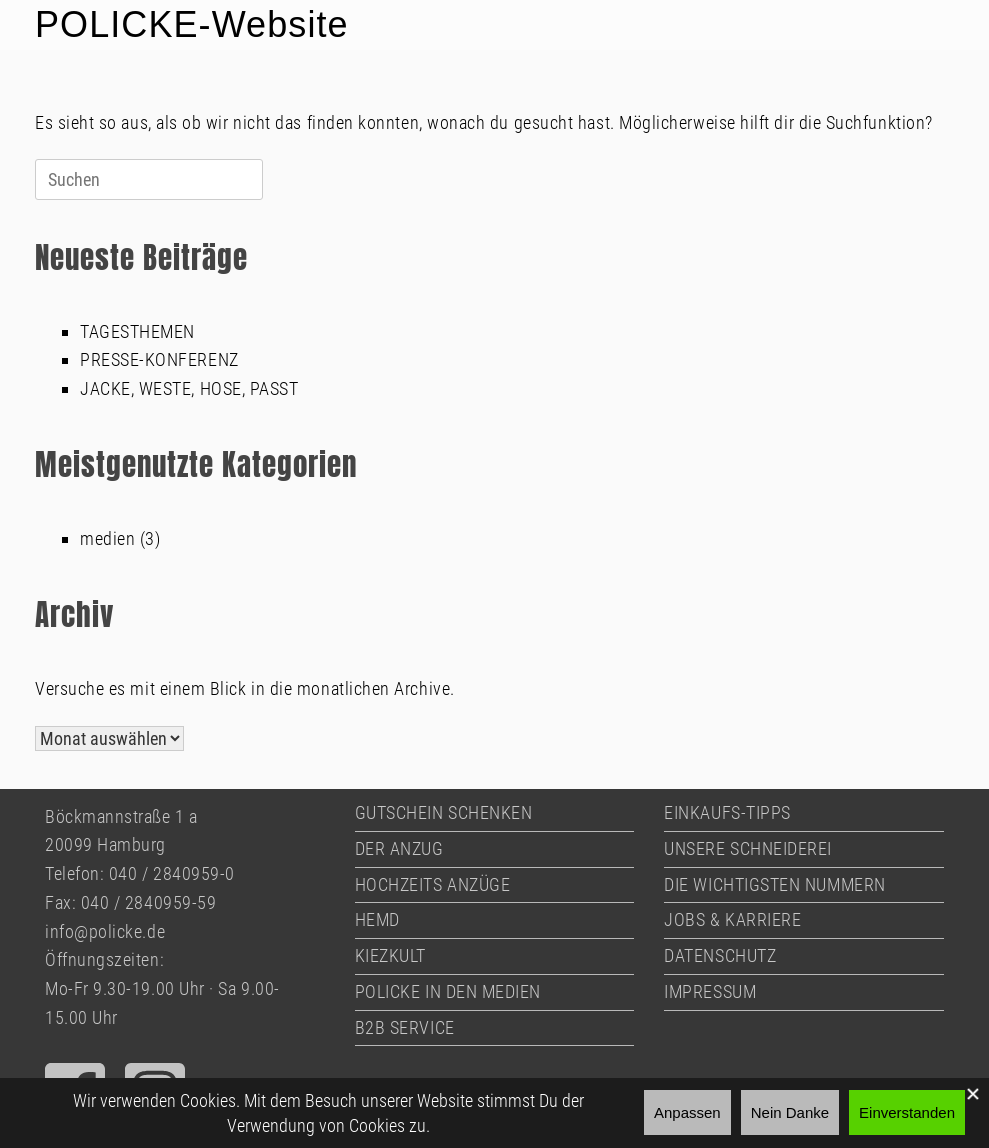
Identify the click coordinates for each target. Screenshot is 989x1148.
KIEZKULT (390, 955)
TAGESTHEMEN (137, 331)
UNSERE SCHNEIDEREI (748, 848)
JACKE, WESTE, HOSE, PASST (189, 388)
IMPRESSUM (710, 991)
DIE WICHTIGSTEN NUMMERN (774, 884)
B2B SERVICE (405, 1027)
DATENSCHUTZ (720, 955)
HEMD (377, 919)
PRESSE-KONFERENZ (159, 359)
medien (107, 538)
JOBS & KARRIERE (732, 919)
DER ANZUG (399, 848)
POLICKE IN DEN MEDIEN (448, 991)
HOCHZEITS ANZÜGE (433, 884)
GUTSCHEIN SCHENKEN (444, 812)
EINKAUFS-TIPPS (727, 812)
